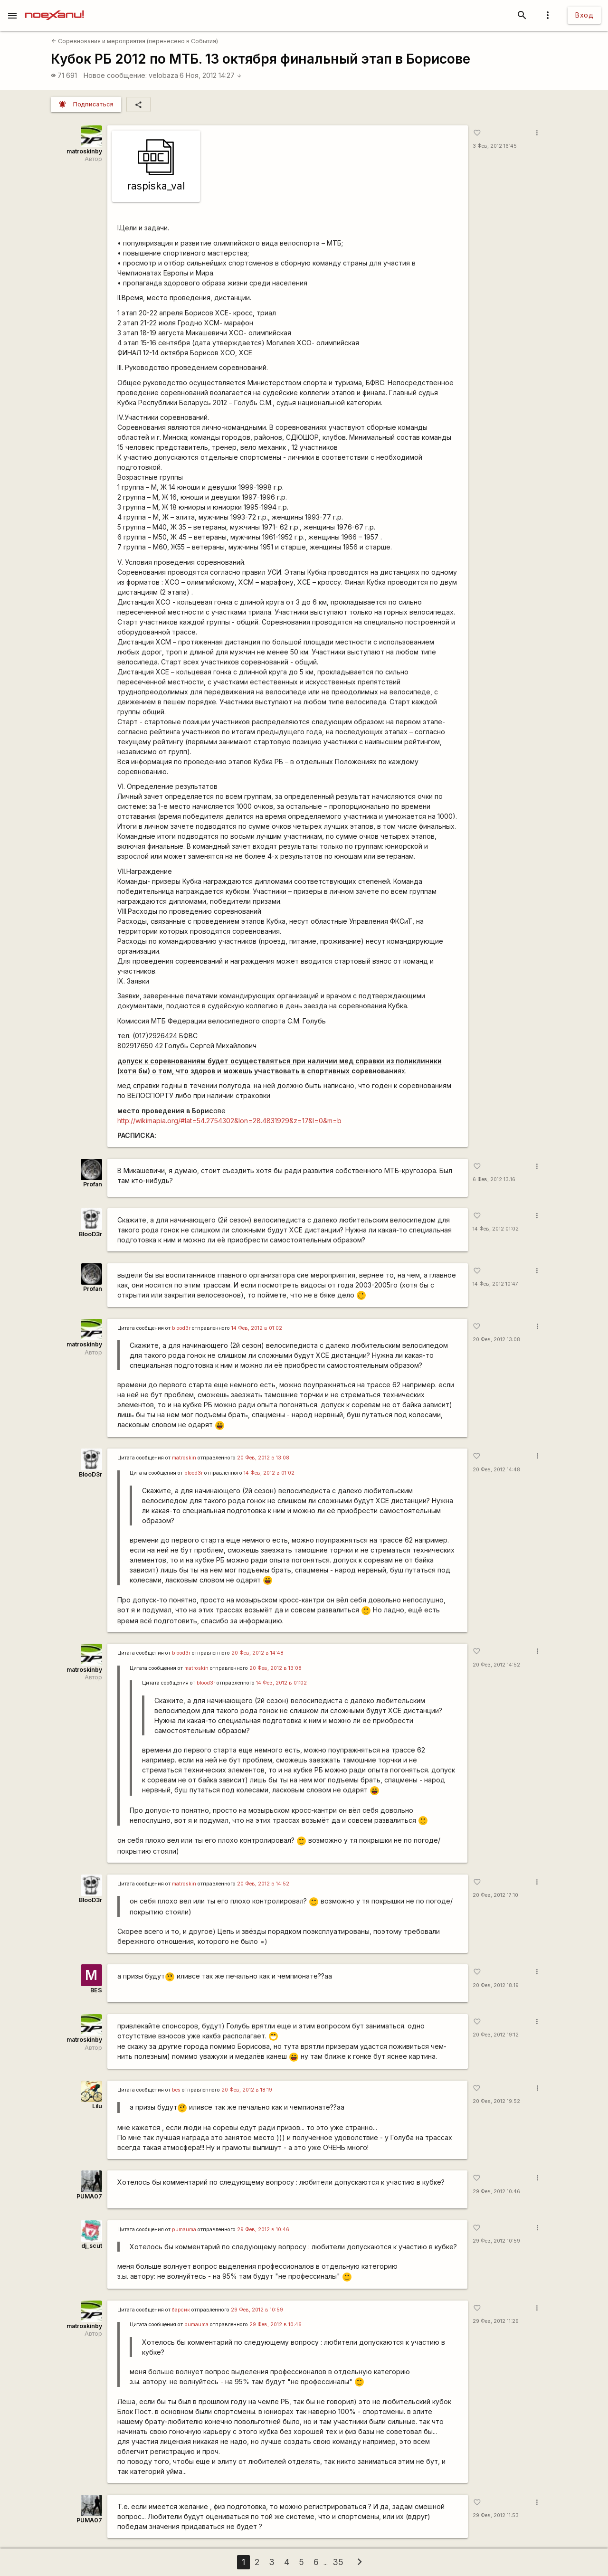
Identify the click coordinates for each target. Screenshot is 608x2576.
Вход (584, 15)
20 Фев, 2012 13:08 (496, 1339)
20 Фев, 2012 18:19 (496, 1985)
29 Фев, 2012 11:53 (496, 2515)
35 (337, 2562)
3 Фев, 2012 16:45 (495, 146)
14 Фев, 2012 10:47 (495, 1284)
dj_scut (91, 2245)
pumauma (184, 2229)
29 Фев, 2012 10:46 (496, 2191)
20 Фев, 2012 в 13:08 (263, 1458)
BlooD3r (90, 1234)
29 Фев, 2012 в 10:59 (257, 2310)
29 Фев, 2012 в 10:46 (263, 2229)
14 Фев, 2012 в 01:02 (256, 1328)
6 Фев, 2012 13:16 (494, 1179)
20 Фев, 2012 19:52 (496, 2101)
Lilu (97, 2106)
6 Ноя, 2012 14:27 (211, 75)
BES (96, 1990)
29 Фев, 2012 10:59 (496, 2241)
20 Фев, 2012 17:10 (495, 1895)
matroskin (184, 1458)
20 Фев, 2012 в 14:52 (263, 1884)
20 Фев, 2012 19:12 (496, 2035)
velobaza (163, 75)
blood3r (181, 1328)
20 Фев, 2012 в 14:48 (257, 1653)
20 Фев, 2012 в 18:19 (246, 2090)
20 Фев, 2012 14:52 (496, 1665)
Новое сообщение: (115, 75)
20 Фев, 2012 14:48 (496, 1470)
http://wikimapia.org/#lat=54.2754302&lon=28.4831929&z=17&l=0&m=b (229, 1121)
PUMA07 (89, 2196)
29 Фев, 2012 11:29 (496, 2321)
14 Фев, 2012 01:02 (496, 1229)
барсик (181, 2310)
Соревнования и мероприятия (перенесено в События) (134, 41)
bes (176, 2090)
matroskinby (84, 151)
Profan (92, 1184)
